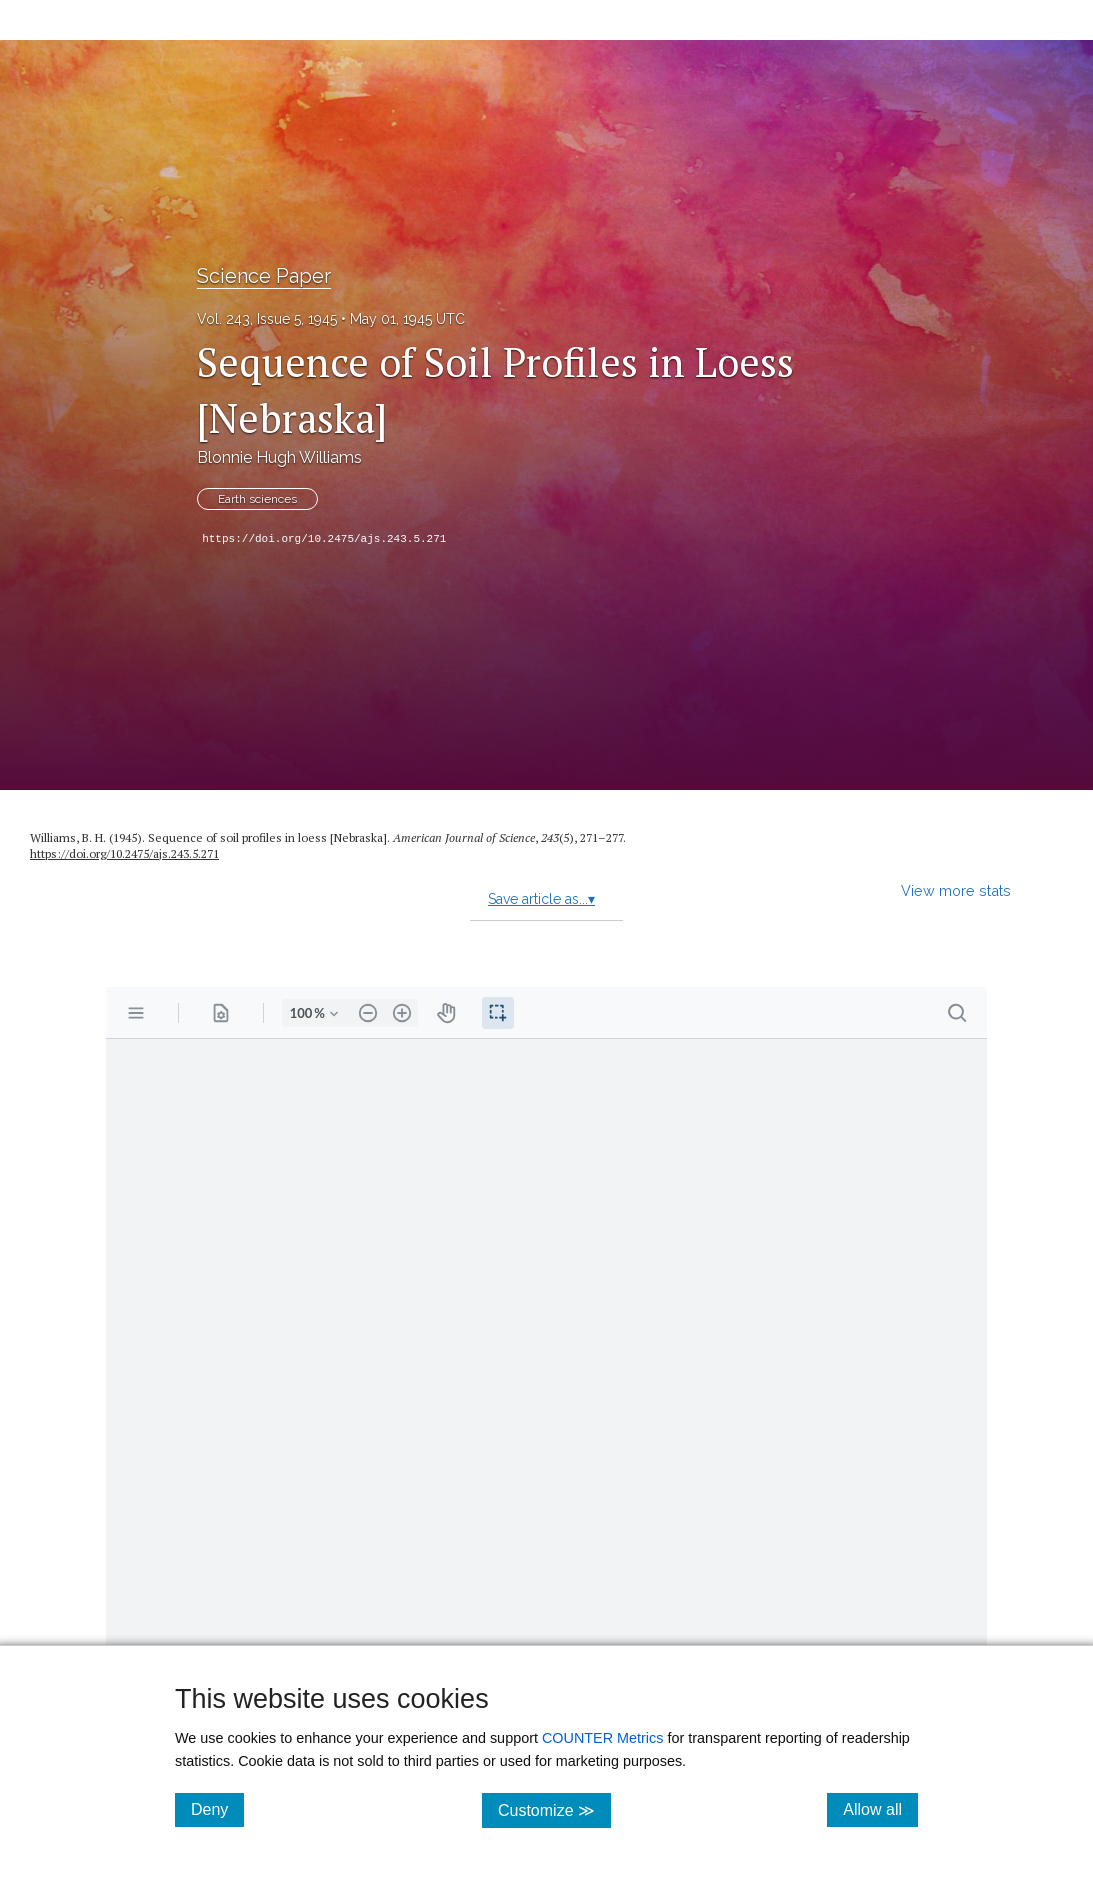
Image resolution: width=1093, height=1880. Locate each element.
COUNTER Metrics (603, 1738)
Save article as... (541, 899)
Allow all (880, 1809)
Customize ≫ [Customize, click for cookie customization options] (554, 1809)
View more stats (956, 890)
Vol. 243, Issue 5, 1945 (267, 319)
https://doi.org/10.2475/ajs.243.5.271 (324, 539)
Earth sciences (257, 499)
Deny (217, 1809)
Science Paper (264, 276)
